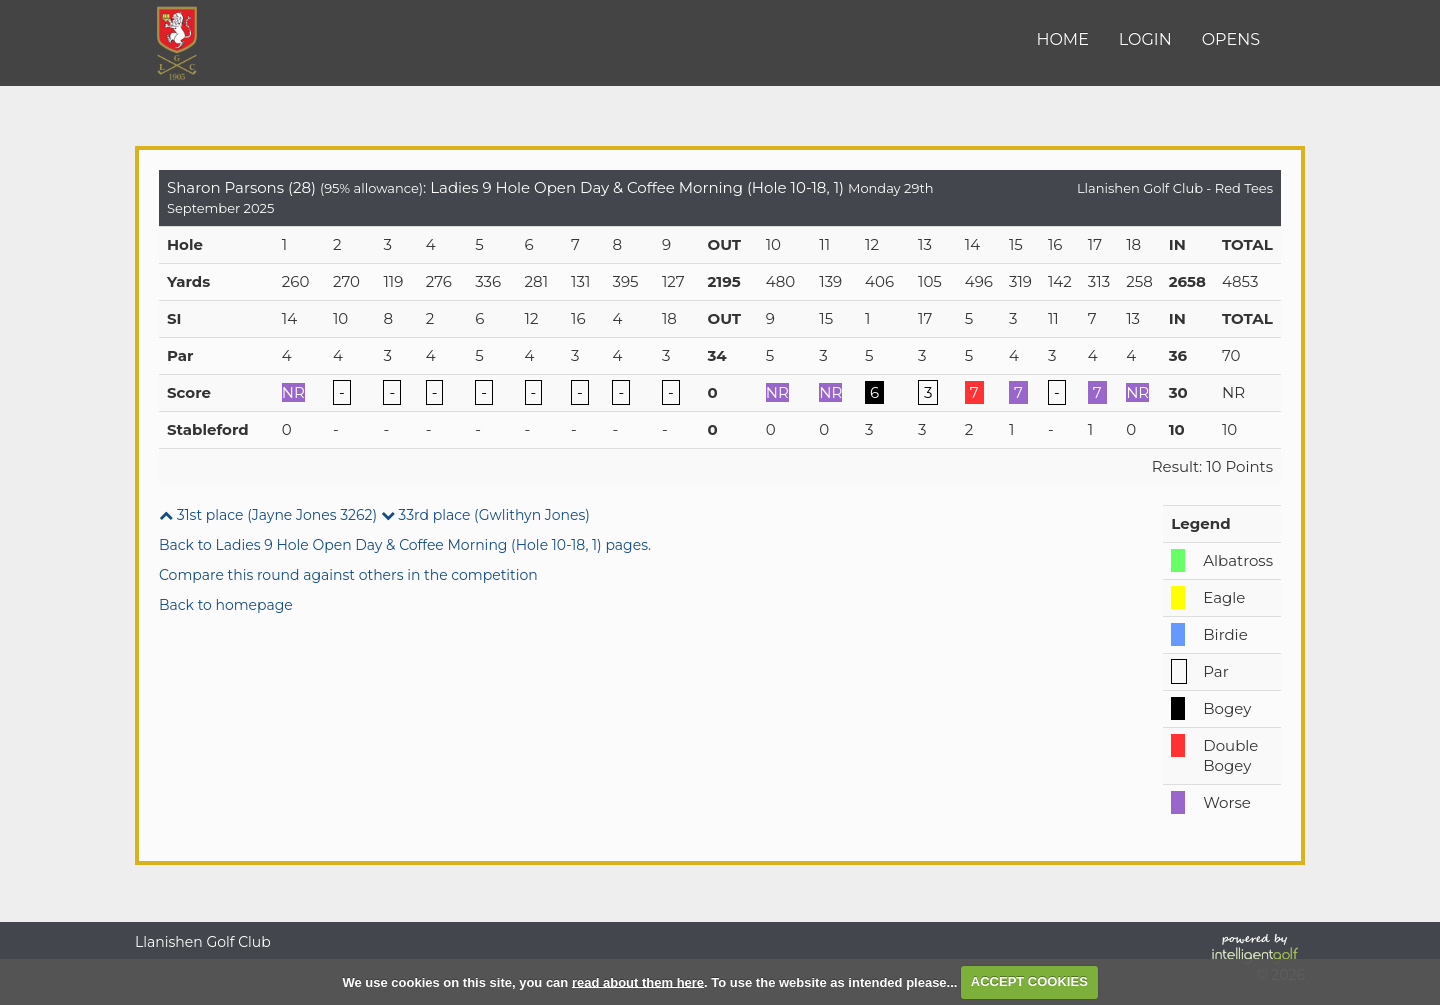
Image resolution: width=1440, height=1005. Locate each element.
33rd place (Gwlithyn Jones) (485, 515)
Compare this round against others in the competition (348, 575)
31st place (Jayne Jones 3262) (268, 515)
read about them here (638, 981)
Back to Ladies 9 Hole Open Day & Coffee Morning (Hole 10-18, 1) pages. (405, 545)
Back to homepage (226, 605)
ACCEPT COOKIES (1029, 981)
